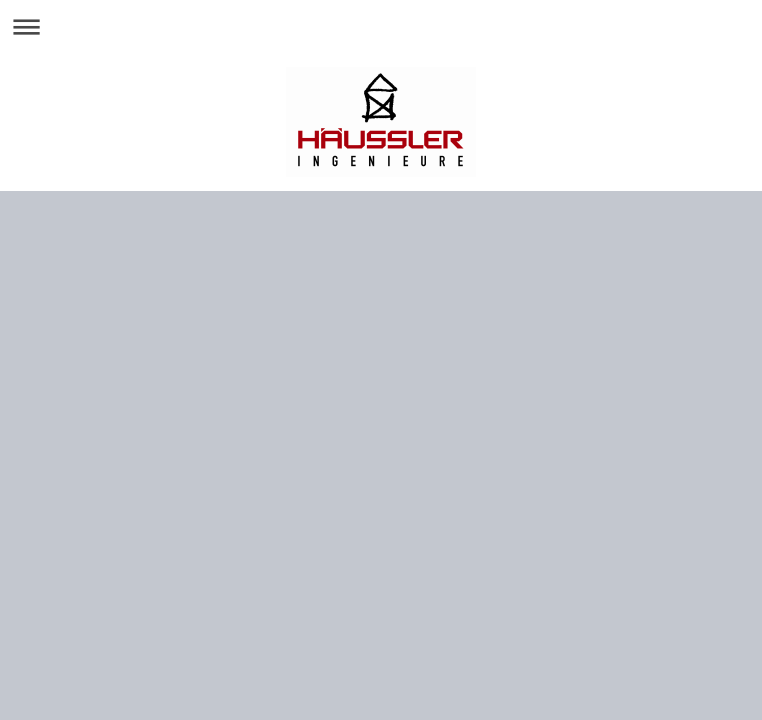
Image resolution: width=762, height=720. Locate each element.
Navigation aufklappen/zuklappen (381, 26)
